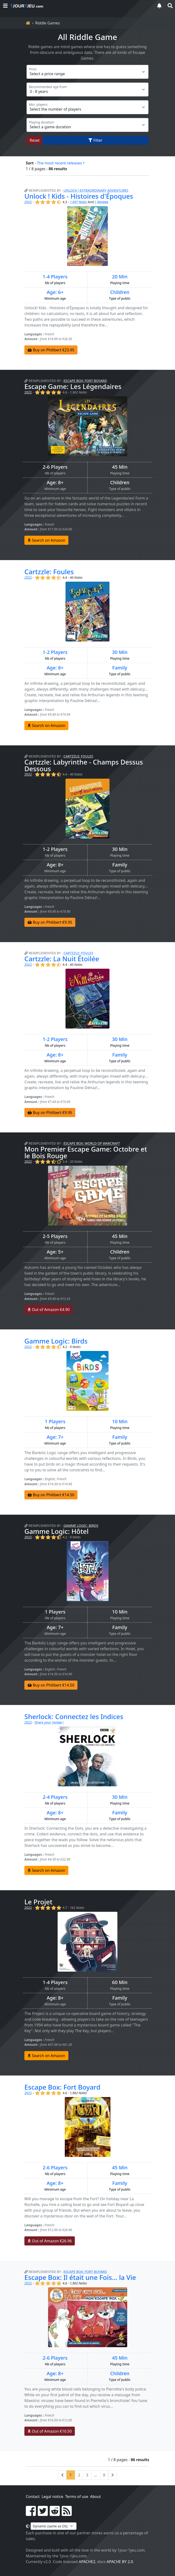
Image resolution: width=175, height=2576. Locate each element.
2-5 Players (55, 1236)
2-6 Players (55, 467)
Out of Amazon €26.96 (49, 2241)
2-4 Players (55, 1797)
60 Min (119, 1982)
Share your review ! (49, 1722)
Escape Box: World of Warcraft (92, 1143)
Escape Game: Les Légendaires (72, 386)
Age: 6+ (55, 292)
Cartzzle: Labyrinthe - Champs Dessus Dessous (83, 765)
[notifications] (159, 5)
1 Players (55, 1421)
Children (120, 292)
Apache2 (87, 2561)
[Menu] (5, 5)
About (95, 2496)
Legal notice (52, 2496)
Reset (34, 140)
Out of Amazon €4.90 (48, 1309)
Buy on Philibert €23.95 (50, 350)
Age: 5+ (55, 1252)
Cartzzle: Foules (49, 571)
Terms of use (76, 2496)
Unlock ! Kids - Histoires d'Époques (78, 196)
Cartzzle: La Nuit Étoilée (61, 958)
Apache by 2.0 (120, 2561)
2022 (28, 202)
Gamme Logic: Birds (56, 1340)
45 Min (119, 467)
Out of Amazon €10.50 (49, 2431)
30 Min (119, 652)
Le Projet (38, 1901)
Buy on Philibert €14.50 (50, 1494)
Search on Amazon (46, 540)
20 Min (119, 277)
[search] (169, 5)
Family (119, 668)
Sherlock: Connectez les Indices (73, 1716)
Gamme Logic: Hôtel (56, 1531)
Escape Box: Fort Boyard (85, 380)
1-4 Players (55, 277)
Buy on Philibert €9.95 (49, 922)
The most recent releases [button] (59, 163)
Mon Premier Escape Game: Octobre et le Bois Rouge (85, 1152)
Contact (33, 2496)
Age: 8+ (55, 482)
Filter (95, 140)
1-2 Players (55, 652)
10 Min (119, 1421)
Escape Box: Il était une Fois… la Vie (80, 2277)
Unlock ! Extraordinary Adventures (96, 190)
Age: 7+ (55, 1437)
